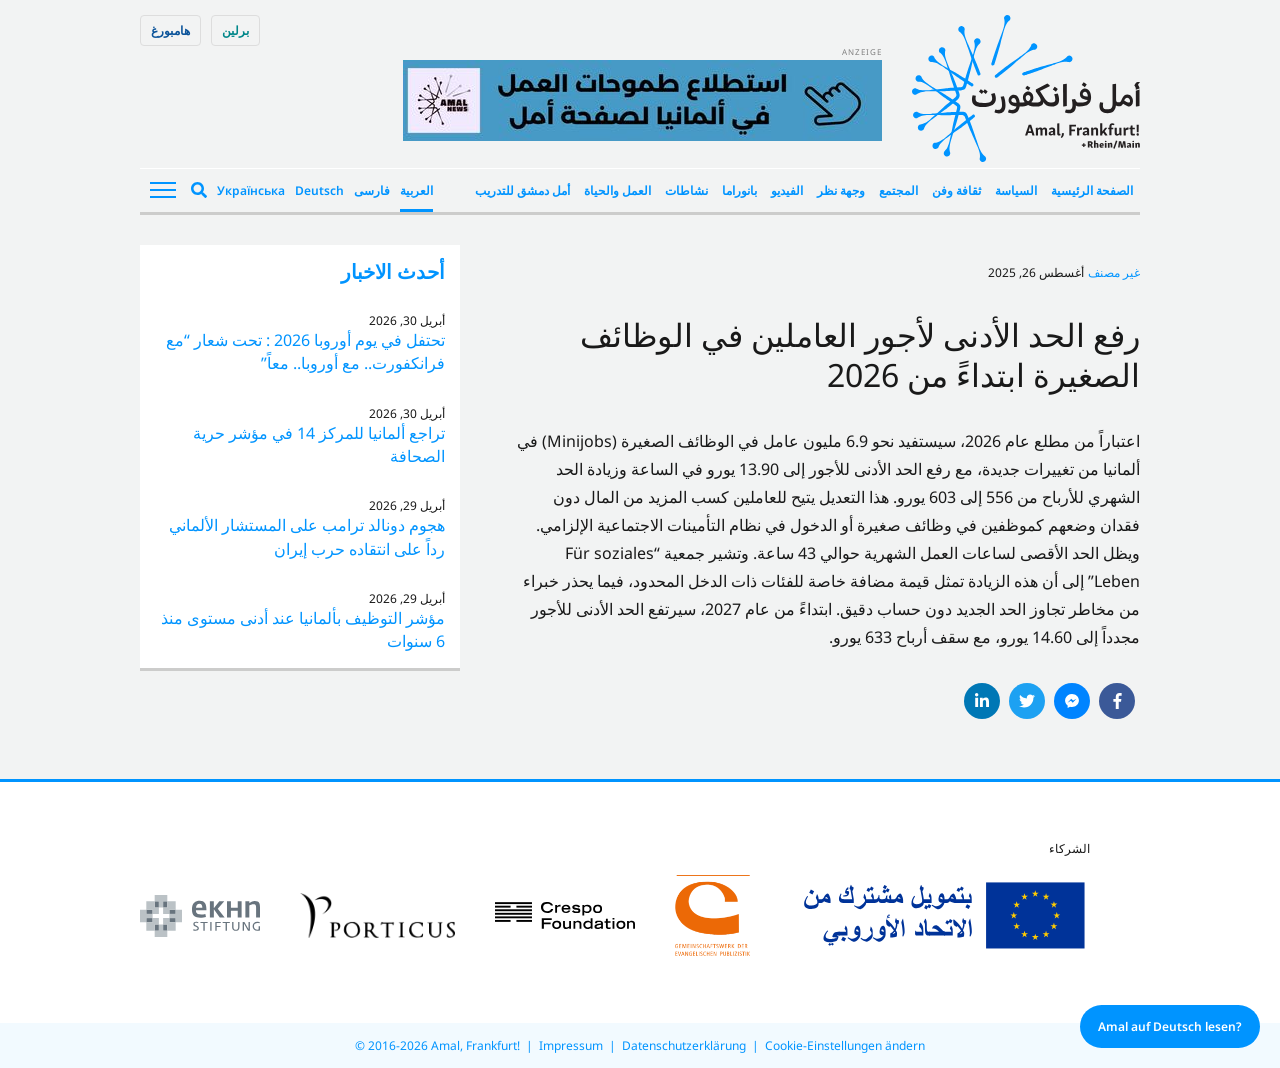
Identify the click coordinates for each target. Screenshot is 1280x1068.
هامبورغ (170, 30)
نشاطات (686, 190)
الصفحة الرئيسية (1092, 190)
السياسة (1016, 190)
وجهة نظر (841, 190)
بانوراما (739, 190)
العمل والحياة (617, 190)
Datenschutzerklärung (684, 1045)
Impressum (571, 1045)
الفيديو (787, 190)
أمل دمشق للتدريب (522, 190)
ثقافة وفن (956, 190)
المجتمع (898, 190)
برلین (235, 30)
